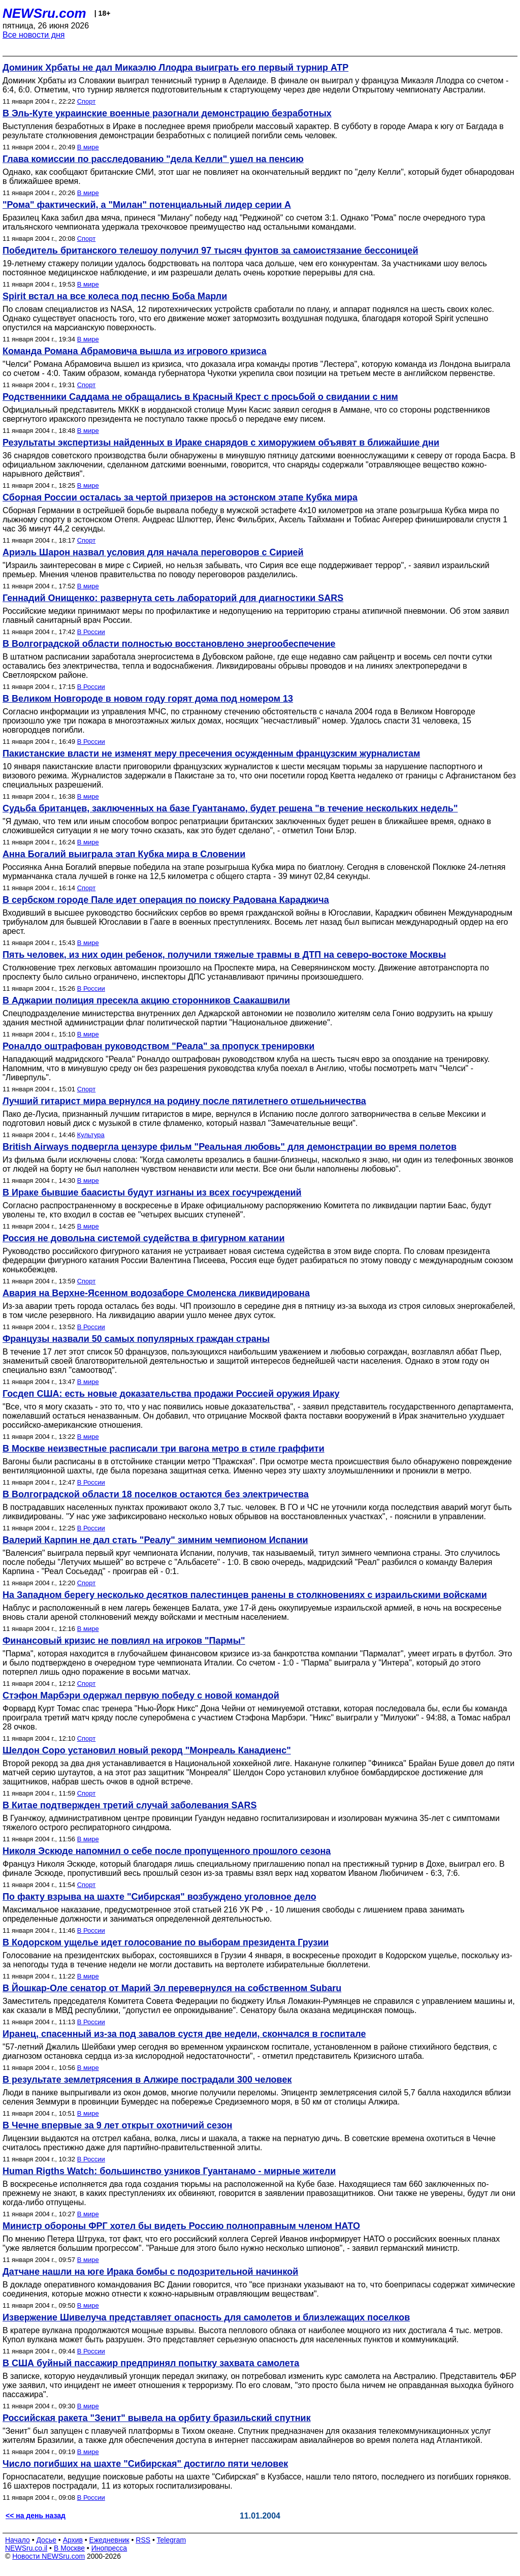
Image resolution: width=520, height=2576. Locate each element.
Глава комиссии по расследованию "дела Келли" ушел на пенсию (153, 159)
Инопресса (109, 2548)
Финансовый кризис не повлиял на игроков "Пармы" (124, 1641)
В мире (88, 147)
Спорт (86, 101)
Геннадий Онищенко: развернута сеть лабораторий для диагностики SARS (173, 598)
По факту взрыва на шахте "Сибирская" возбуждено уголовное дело (159, 1897)
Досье (46, 2540)
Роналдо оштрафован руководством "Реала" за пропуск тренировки (158, 1046)
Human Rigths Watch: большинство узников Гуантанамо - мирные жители (169, 2171)
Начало (17, 2540)
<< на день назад (36, 2515)
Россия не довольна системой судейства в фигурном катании (143, 1238)
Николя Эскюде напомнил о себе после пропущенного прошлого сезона (167, 1851)
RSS (143, 2540)
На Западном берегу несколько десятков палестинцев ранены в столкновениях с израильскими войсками (245, 1595)
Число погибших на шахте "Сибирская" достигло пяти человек (145, 2464)
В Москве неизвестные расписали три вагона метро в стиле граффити (163, 1448)
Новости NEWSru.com (48, 2556)
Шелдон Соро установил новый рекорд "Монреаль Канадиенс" (147, 1750)
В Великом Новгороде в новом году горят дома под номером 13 (148, 699)
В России (91, 632)
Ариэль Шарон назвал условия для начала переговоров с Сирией (153, 552)
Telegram (171, 2540)
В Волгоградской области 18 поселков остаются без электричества (156, 1494)
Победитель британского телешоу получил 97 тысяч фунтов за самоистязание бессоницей (210, 250)
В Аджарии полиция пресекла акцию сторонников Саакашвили (146, 1000)
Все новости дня (34, 34)
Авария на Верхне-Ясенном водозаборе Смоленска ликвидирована (156, 1293)
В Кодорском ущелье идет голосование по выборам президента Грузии (166, 1942)
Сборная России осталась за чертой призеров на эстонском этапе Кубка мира (180, 497)
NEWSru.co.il (26, 2548)
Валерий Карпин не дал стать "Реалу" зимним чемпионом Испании (155, 1540)
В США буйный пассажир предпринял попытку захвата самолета (151, 2363)
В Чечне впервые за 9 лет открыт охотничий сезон (117, 2125)
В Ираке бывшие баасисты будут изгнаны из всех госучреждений (152, 1192)
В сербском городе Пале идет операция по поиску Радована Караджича (166, 900)
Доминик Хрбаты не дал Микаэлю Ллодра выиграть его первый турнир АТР (175, 67)
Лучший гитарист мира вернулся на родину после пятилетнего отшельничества (184, 1101)
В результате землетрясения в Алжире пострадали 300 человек (147, 2080)
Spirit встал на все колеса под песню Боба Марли (115, 296)
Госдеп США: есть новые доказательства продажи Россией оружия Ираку (171, 1394)
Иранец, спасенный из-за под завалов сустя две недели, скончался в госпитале (184, 2034)
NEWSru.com (44, 13)
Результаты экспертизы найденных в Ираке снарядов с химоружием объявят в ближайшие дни (221, 442)
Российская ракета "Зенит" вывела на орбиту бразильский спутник (157, 2418)
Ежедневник (109, 2540)
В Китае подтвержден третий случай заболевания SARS (130, 1805)
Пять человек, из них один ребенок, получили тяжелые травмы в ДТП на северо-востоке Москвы (224, 955)
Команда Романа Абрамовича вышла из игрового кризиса (135, 351)
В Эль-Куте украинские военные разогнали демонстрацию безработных (167, 113)
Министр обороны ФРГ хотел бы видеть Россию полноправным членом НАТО (181, 2226)
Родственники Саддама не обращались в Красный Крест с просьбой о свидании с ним (200, 397)
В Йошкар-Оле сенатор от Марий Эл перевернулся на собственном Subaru (172, 1988)
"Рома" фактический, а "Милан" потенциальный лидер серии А (147, 205)
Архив (73, 2540)
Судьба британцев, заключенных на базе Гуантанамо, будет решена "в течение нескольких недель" (230, 808)
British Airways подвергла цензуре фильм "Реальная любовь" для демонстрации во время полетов (230, 1147)
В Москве (69, 2548)
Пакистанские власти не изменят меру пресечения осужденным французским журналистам (211, 753)
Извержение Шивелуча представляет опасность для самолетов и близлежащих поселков (206, 2317)
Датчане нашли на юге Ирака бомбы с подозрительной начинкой (150, 2272)
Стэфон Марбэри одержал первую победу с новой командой (141, 1695)
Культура (91, 1135)
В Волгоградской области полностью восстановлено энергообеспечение (169, 644)
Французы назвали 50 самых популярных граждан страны (136, 1339)
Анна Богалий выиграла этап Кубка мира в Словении (124, 854)
